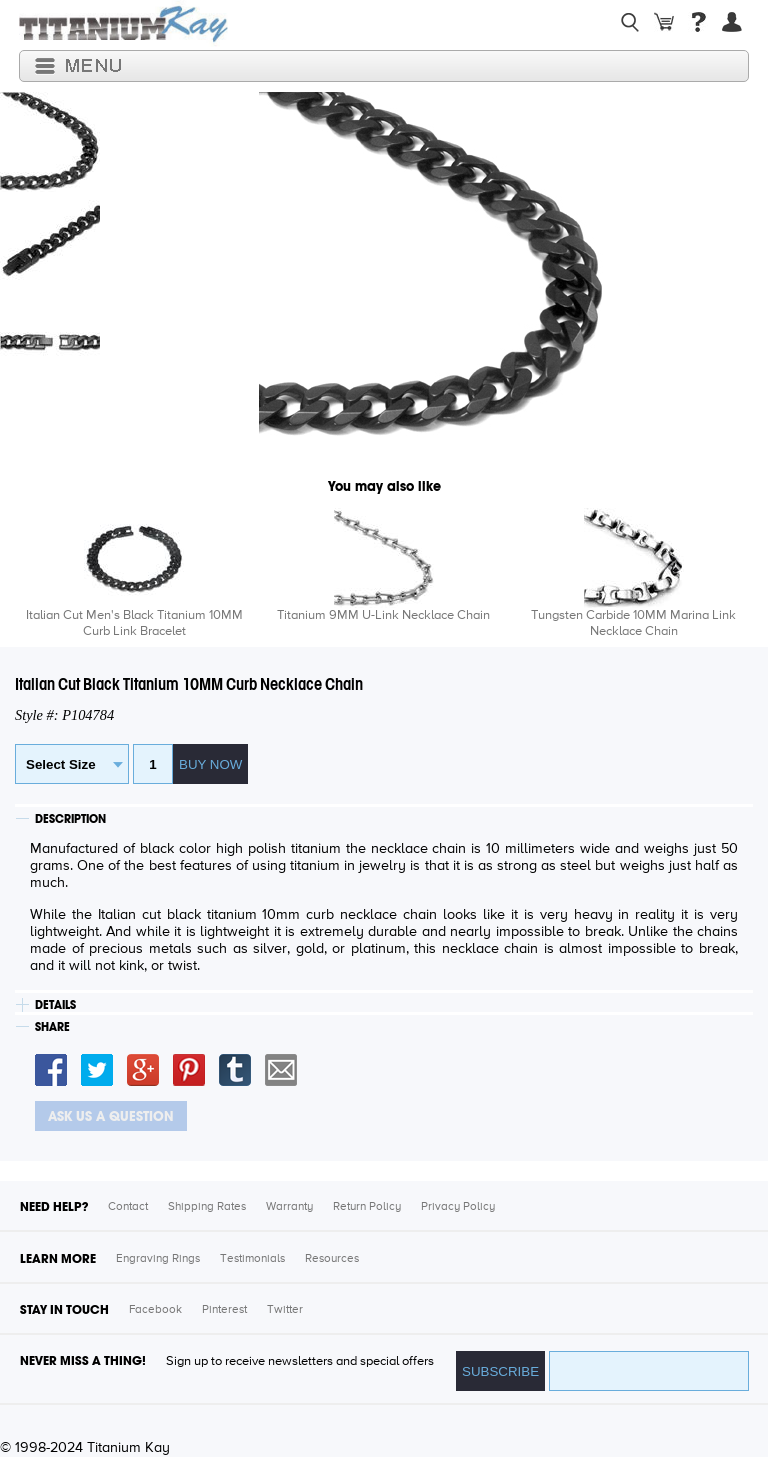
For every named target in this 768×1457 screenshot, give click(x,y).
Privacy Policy (458, 1207)
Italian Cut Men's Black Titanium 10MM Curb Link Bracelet (134, 623)
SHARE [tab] (52, 1027)
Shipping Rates (207, 1207)
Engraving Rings (158, 1259)
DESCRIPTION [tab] (70, 819)
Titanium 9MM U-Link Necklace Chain (383, 615)
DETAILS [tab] (55, 1005)
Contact (128, 1207)
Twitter (285, 1310)
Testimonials (252, 1259)
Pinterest (224, 1310)
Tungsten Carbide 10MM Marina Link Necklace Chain (633, 623)
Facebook (155, 1310)
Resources (332, 1259)
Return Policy (367, 1207)
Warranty (289, 1207)
